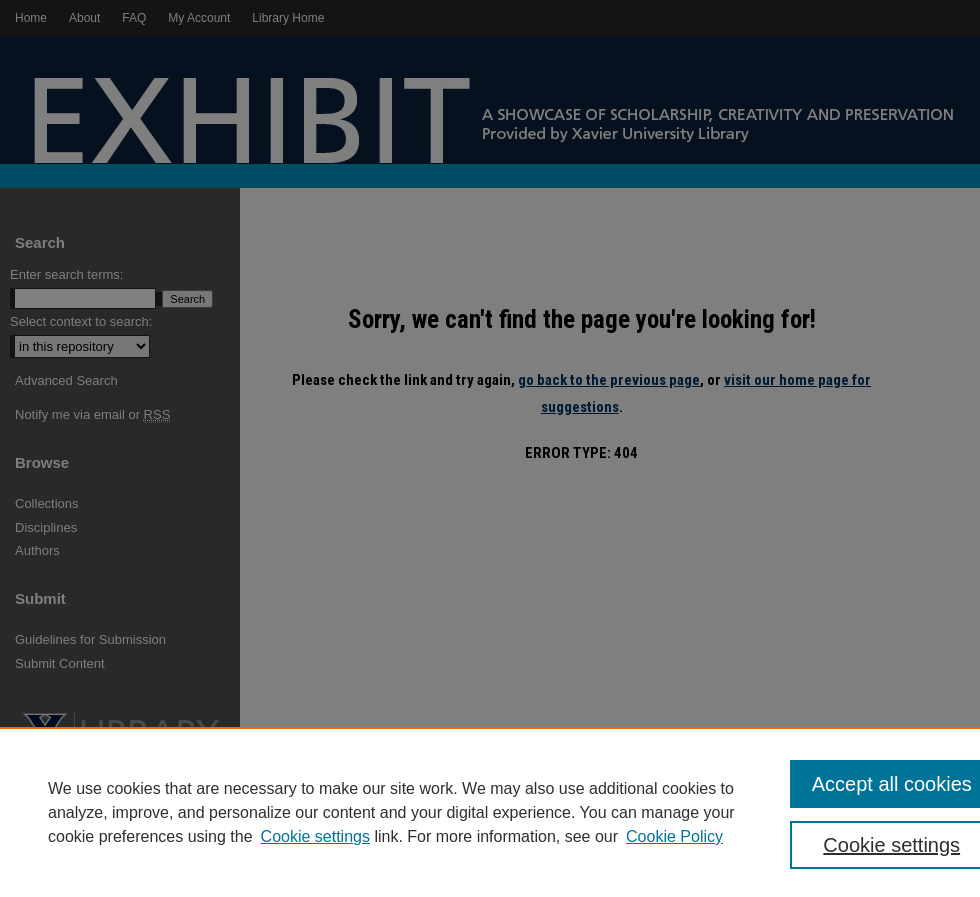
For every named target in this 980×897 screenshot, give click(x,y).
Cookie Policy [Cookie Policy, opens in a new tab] (674, 836)
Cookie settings (315, 836)
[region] (490, 812)
